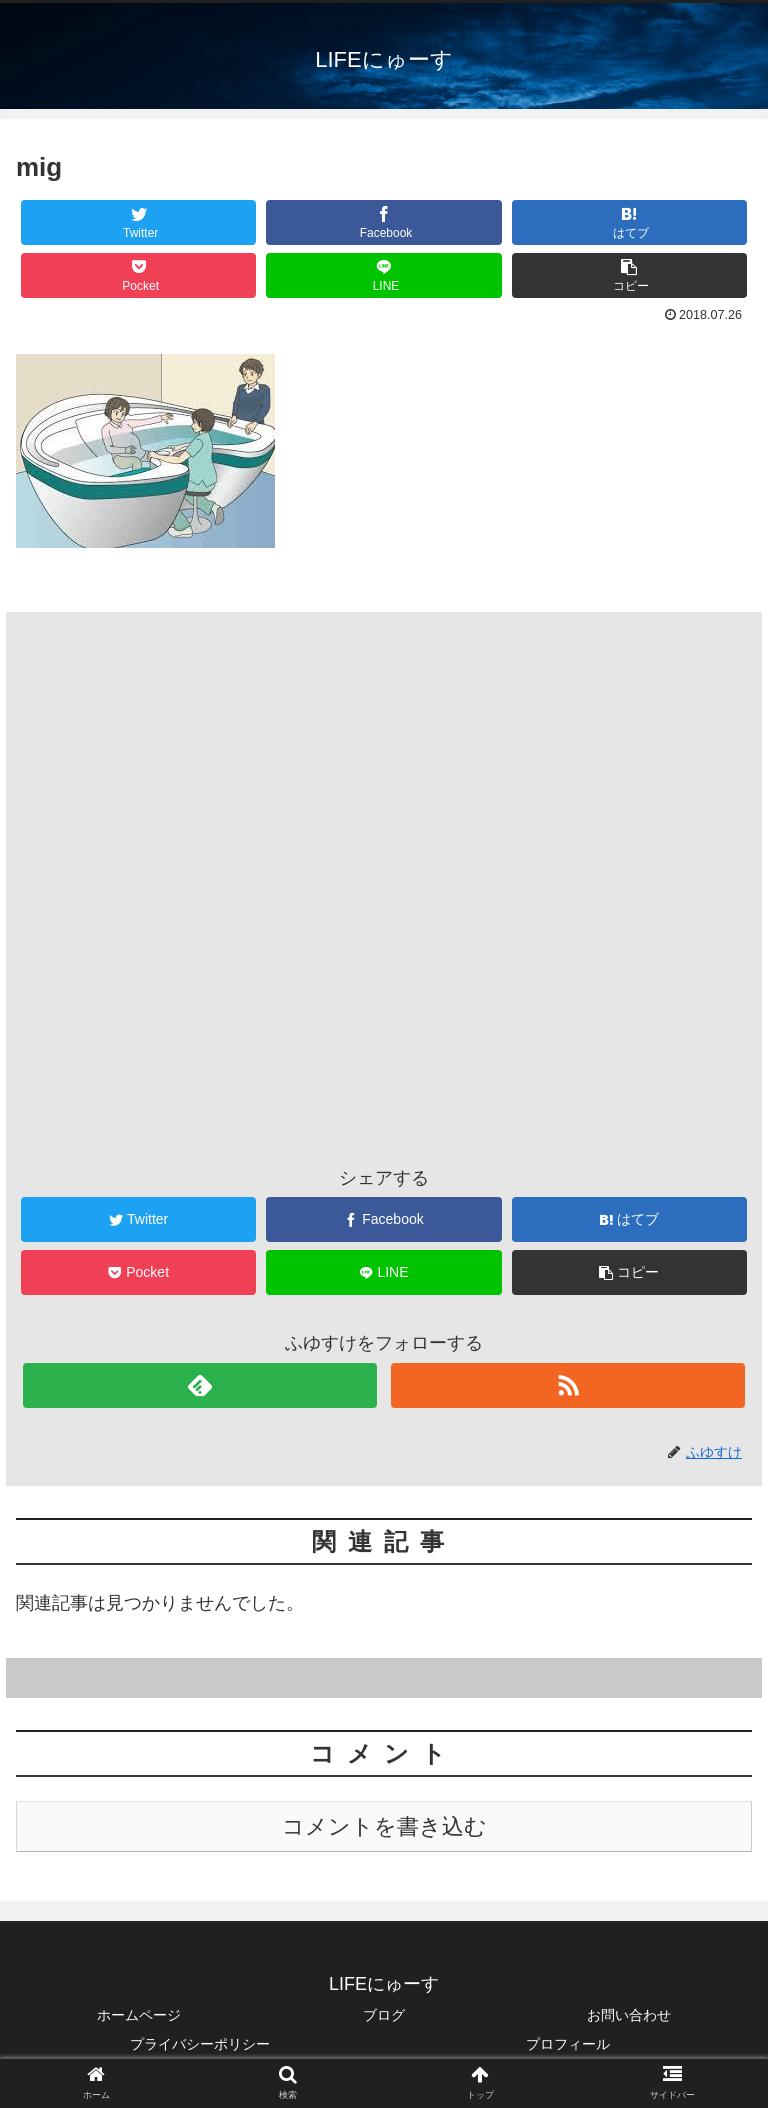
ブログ (384, 2015)
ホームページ (139, 2015)
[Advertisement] (384, 852)
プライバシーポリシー (200, 2044)
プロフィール (568, 2044)
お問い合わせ (629, 2015)
